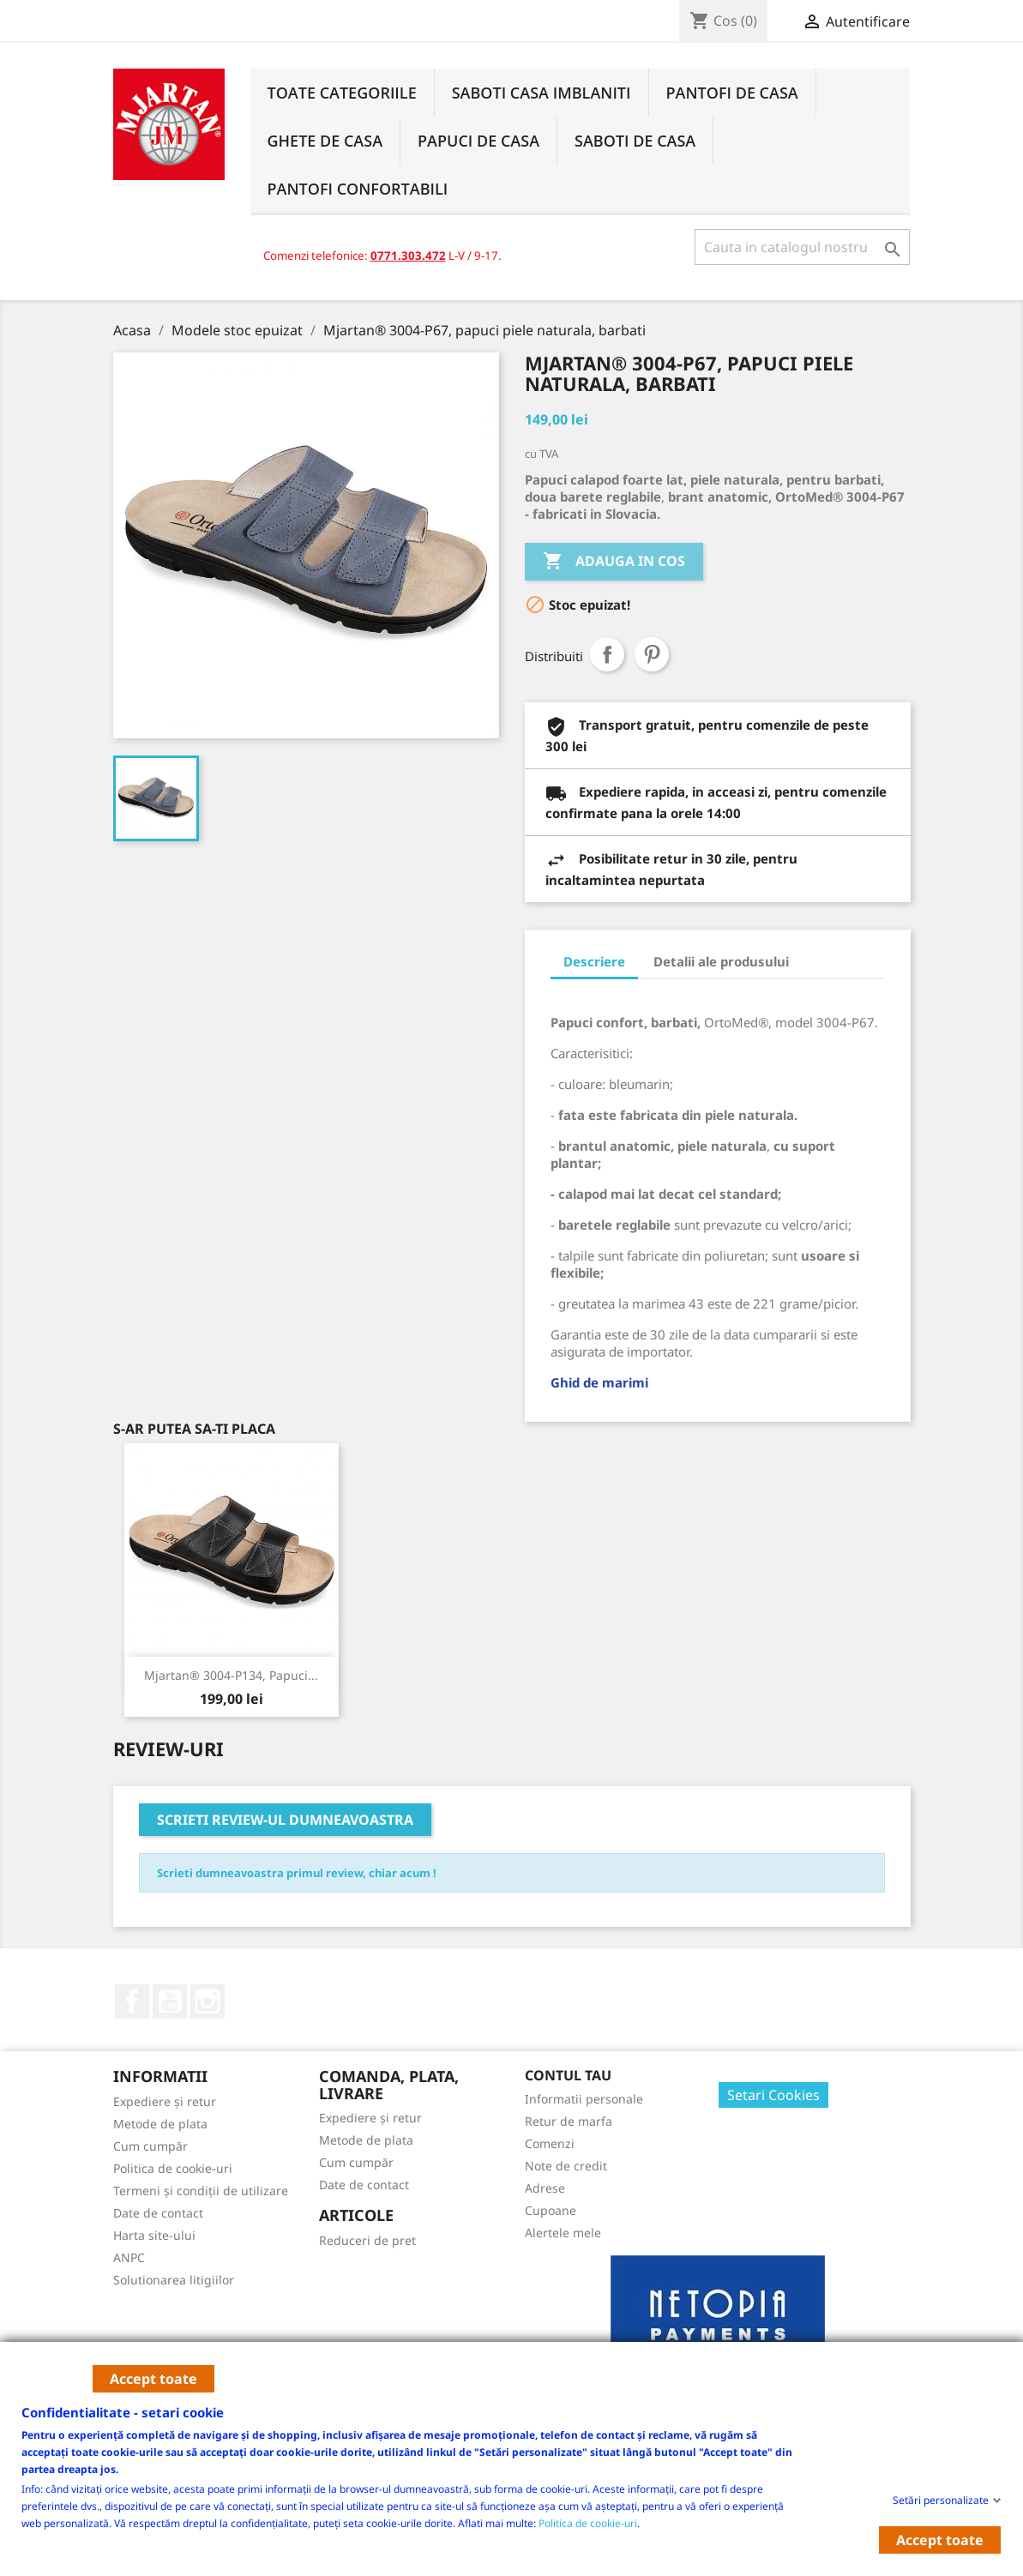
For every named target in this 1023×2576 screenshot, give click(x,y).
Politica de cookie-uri (588, 2522)
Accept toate (153, 2378)
